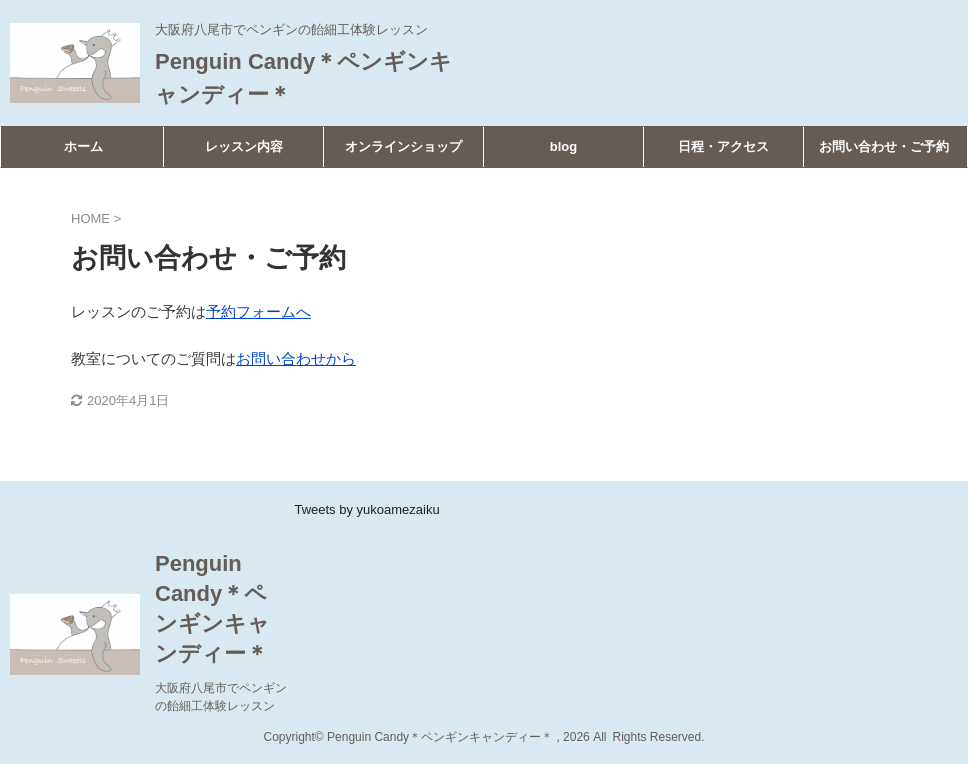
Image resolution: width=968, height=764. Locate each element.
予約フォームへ (258, 311)
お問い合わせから (296, 358)
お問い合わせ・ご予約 (884, 146)
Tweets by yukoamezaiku (366, 509)
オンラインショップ (403, 146)
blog (563, 146)
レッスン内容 (244, 146)
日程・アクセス (723, 146)
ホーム (83, 146)
